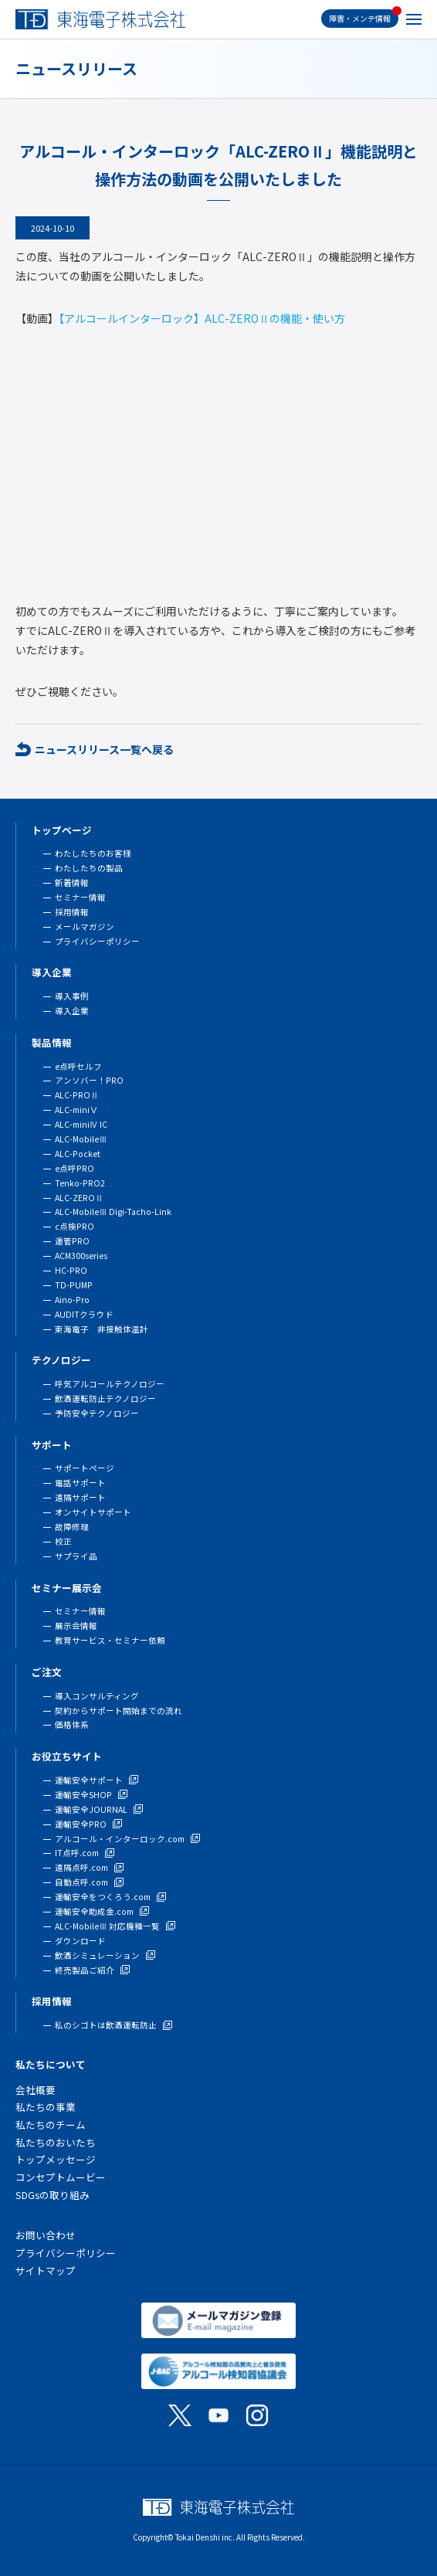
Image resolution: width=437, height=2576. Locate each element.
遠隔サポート (80, 1497)
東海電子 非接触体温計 (101, 1329)
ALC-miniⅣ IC (81, 1124)
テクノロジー (61, 1359)
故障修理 (72, 1526)
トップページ (62, 830)
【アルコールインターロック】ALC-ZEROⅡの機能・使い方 (202, 318)
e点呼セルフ (78, 1066)
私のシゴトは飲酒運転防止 (106, 2025)
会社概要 (35, 2089)
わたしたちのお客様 (93, 853)
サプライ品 (76, 1556)
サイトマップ (45, 2270)
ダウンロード (80, 1940)
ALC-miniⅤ (76, 1109)
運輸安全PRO (81, 1824)
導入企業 (52, 972)
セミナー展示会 (67, 1587)
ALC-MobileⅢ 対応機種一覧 (107, 1926)
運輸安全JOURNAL (91, 1809)
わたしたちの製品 (89, 868)
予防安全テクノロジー (97, 1413)
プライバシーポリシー (97, 941)
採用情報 (72, 912)
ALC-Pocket (77, 1153)
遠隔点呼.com (81, 1867)
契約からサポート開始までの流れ (118, 1710)
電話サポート (80, 1482)
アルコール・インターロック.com (120, 1839)
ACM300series (81, 1255)
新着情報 (72, 882)
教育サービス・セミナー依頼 (110, 1640)
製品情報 (52, 1042)
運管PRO (72, 1241)
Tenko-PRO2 (80, 1183)
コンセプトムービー (60, 2177)
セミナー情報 (80, 897)
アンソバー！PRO (89, 1080)
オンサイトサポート (93, 1512)
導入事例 (72, 996)
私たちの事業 (45, 2106)
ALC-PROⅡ (77, 1095)
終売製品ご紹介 (84, 1970)
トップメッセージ (55, 2159)
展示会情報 (76, 1625)
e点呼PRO (74, 1168)
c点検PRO (74, 1226)
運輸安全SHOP (83, 1794)
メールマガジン (84, 926)
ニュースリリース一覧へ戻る (104, 749)
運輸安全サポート (89, 1780)
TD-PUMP (74, 1285)
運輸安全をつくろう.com (103, 1896)
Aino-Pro (72, 1299)
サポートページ (84, 1468)
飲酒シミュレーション (97, 1955)
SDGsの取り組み (52, 2194)
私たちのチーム (50, 2124)
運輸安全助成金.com (94, 1911)
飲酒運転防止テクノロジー (105, 1398)
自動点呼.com (81, 1882)
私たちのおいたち (55, 2142)
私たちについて (50, 2064)
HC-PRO (71, 1270)
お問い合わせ (45, 2235)
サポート (52, 1444)
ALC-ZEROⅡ (79, 1197)
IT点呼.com (77, 1852)
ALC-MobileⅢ (81, 1139)
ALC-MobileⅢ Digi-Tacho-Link (113, 1211)
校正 (63, 1541)
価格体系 (72, 1724)
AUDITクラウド (84, 1314)
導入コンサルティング (97, 1696)
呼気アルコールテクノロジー (109, 1384)
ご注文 (47, 1672)
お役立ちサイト (67, 1756)
